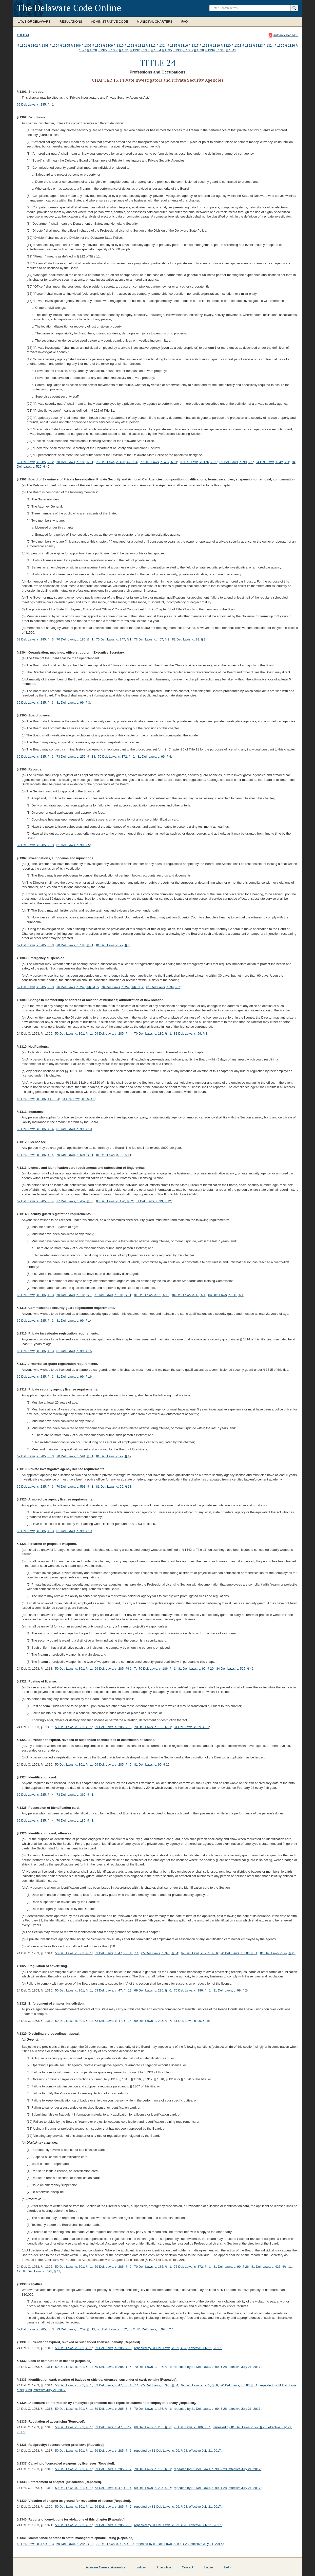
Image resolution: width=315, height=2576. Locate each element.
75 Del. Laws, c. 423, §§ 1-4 (117, 462)
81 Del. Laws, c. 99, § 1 (236, 462)
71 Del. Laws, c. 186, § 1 (112, 1295)
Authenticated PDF (285, 35)
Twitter (208, 2567)
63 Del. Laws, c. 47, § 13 (35, 2544)
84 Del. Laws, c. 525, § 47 (41, 2271)
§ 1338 (199, 50)
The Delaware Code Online (69, 8)
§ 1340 (220, 50)
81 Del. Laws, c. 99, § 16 (74, 1376)
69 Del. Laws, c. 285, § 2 (35, 462)
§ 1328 (92, 50)
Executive (164, 2567)
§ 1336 (177, 50)
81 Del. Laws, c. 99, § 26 (231, 2266)
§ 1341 (231, 50)
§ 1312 (140, 45)
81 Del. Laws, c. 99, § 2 (189, 639)
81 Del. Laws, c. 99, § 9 (78, 1099)
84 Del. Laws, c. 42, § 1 (272, 462)
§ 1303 (44, 45)
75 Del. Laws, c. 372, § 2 (116, 756)
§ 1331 (124, 50)
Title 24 (23, 35)
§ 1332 (135, 50)
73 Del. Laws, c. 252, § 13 (75, 756)
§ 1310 (119, 45)
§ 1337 (188, 50)
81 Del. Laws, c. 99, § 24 (231, 1990)
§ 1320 (226, 45)
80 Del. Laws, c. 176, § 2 (114, 1201)
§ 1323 (258, 45)
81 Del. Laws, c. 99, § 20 (196, 1668)
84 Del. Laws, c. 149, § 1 (225, 1295)
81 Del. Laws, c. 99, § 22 (152, 1764)
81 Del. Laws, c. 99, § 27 (155, 2329)
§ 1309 (108, 45)
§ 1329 (103, 50)
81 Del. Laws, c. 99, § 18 (113, 1486)
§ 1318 (204, 45)
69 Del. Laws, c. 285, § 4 (113, 1033)
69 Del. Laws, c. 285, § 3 (35, 639)
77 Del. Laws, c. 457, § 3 (74, 1201)
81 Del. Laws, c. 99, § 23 (277, 1953)
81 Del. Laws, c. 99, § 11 (113, 1155)
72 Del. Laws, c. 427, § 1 (114, 2544)
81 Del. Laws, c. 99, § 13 (151, 1295)
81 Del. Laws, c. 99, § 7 (163, 987)
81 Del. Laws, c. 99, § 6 (113, 945)
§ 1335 (167, 50)
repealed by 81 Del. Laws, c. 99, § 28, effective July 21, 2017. (178, 2348)
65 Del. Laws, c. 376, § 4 (159, 1953)
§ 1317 (194, 45)
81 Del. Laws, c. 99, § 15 (74, 1351)
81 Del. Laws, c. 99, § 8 (190, 1033)
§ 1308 (97, 45)
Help (227, 2567)
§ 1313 (151, 45)
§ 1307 (87, 45)
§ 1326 (290, 45)
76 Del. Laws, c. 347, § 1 (113, 639)
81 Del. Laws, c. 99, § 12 (153, 1201)
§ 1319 (215, 45)
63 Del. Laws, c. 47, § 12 (113, 1990)
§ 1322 (247, 45)
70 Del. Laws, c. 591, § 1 (74, 1155)
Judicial (141, 2567)
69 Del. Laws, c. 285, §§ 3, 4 (38, 1099)
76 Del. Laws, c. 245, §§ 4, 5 (77, 987)
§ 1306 (76, 45)
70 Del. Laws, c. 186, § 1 (74, 462)
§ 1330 (113, 50)
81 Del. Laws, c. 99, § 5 (73, 845)
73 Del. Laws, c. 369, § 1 (74, 1794)
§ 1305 (65, 45)
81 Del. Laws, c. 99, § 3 (73, 702)
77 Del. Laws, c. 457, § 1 (158, 462)
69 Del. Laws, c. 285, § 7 (152, 2021)
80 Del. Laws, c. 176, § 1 (198, 462)
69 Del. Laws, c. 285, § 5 (113, 1727)
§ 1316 (183, 45)
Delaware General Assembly (104, 2567)
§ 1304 (54, 45)
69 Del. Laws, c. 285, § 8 (113, 2525)
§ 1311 (129, 45)
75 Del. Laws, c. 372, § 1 (192, 2266)
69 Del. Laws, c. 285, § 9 (74, 2544)
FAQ (184, 21)
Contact (187, 2567)
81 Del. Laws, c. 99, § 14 (74, 1320)
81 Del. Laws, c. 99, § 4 (154, 756)
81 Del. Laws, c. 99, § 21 (191, 1727)
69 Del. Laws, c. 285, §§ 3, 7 (115, 1668)
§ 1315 (172, 45)
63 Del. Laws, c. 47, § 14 (113, 2021)
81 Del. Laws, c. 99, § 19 (74, 1531)
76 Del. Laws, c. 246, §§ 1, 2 (122, 987)
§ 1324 (269, 45)
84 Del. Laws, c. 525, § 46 (234, 1668)
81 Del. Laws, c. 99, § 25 (191, 2021)
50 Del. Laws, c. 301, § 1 (73, 1033)
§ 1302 (33, 45)
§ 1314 (161, 45)
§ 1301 (22, 45)
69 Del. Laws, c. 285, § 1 (35, 104)
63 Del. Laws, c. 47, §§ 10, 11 (117, 1953)
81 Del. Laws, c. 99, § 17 (113, 1456)
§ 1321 (236, 45)
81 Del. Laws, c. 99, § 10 (74, 1129)
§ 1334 (156, 50)
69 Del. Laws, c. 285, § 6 (199, 1953)
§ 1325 (279, 45)
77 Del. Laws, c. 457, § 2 (151, 639)
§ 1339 (210, 50)
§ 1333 (145, 50)
